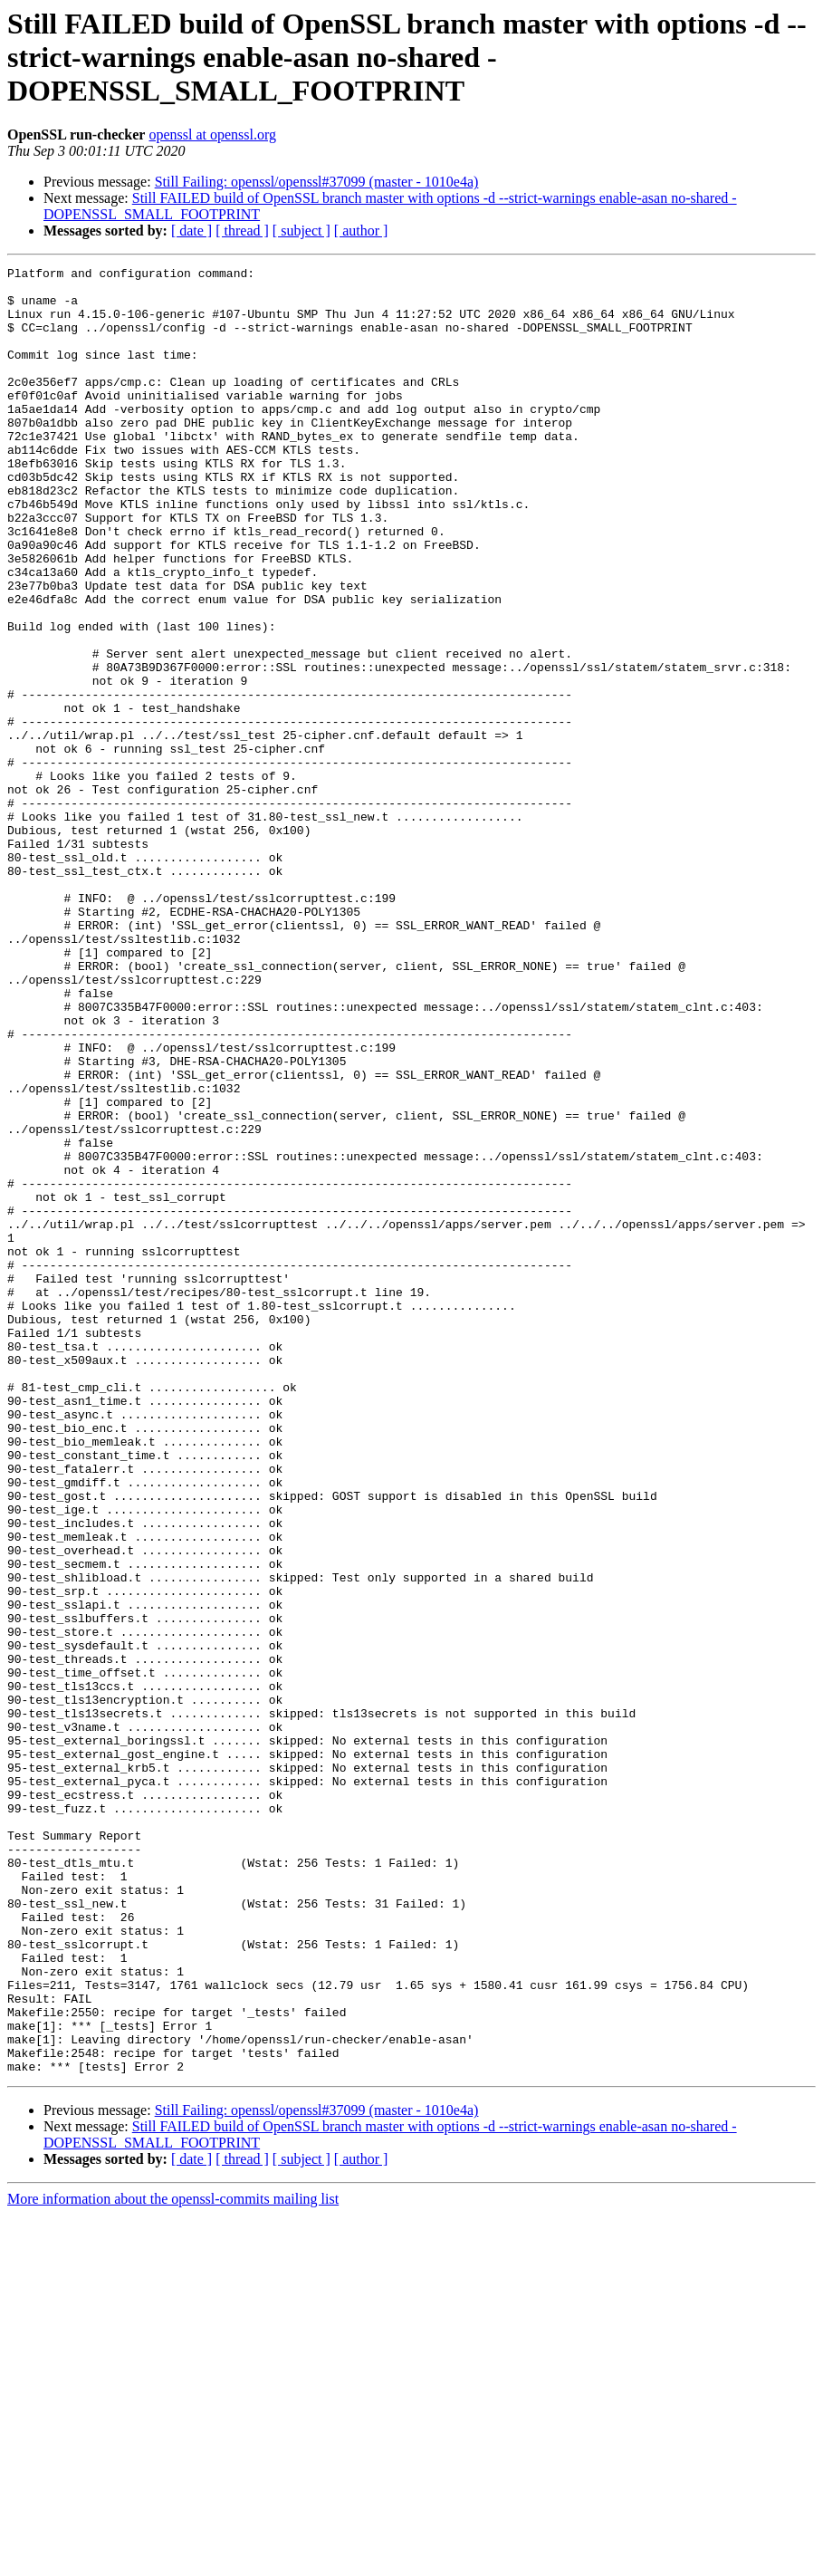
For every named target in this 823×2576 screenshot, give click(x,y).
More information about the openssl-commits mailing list (173, 2560)
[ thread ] (242, 230)
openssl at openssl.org (212, 134)
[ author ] (361, 230)
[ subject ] (301, 230)
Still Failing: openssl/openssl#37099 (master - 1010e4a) (317, 181)
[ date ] (191, 230)
